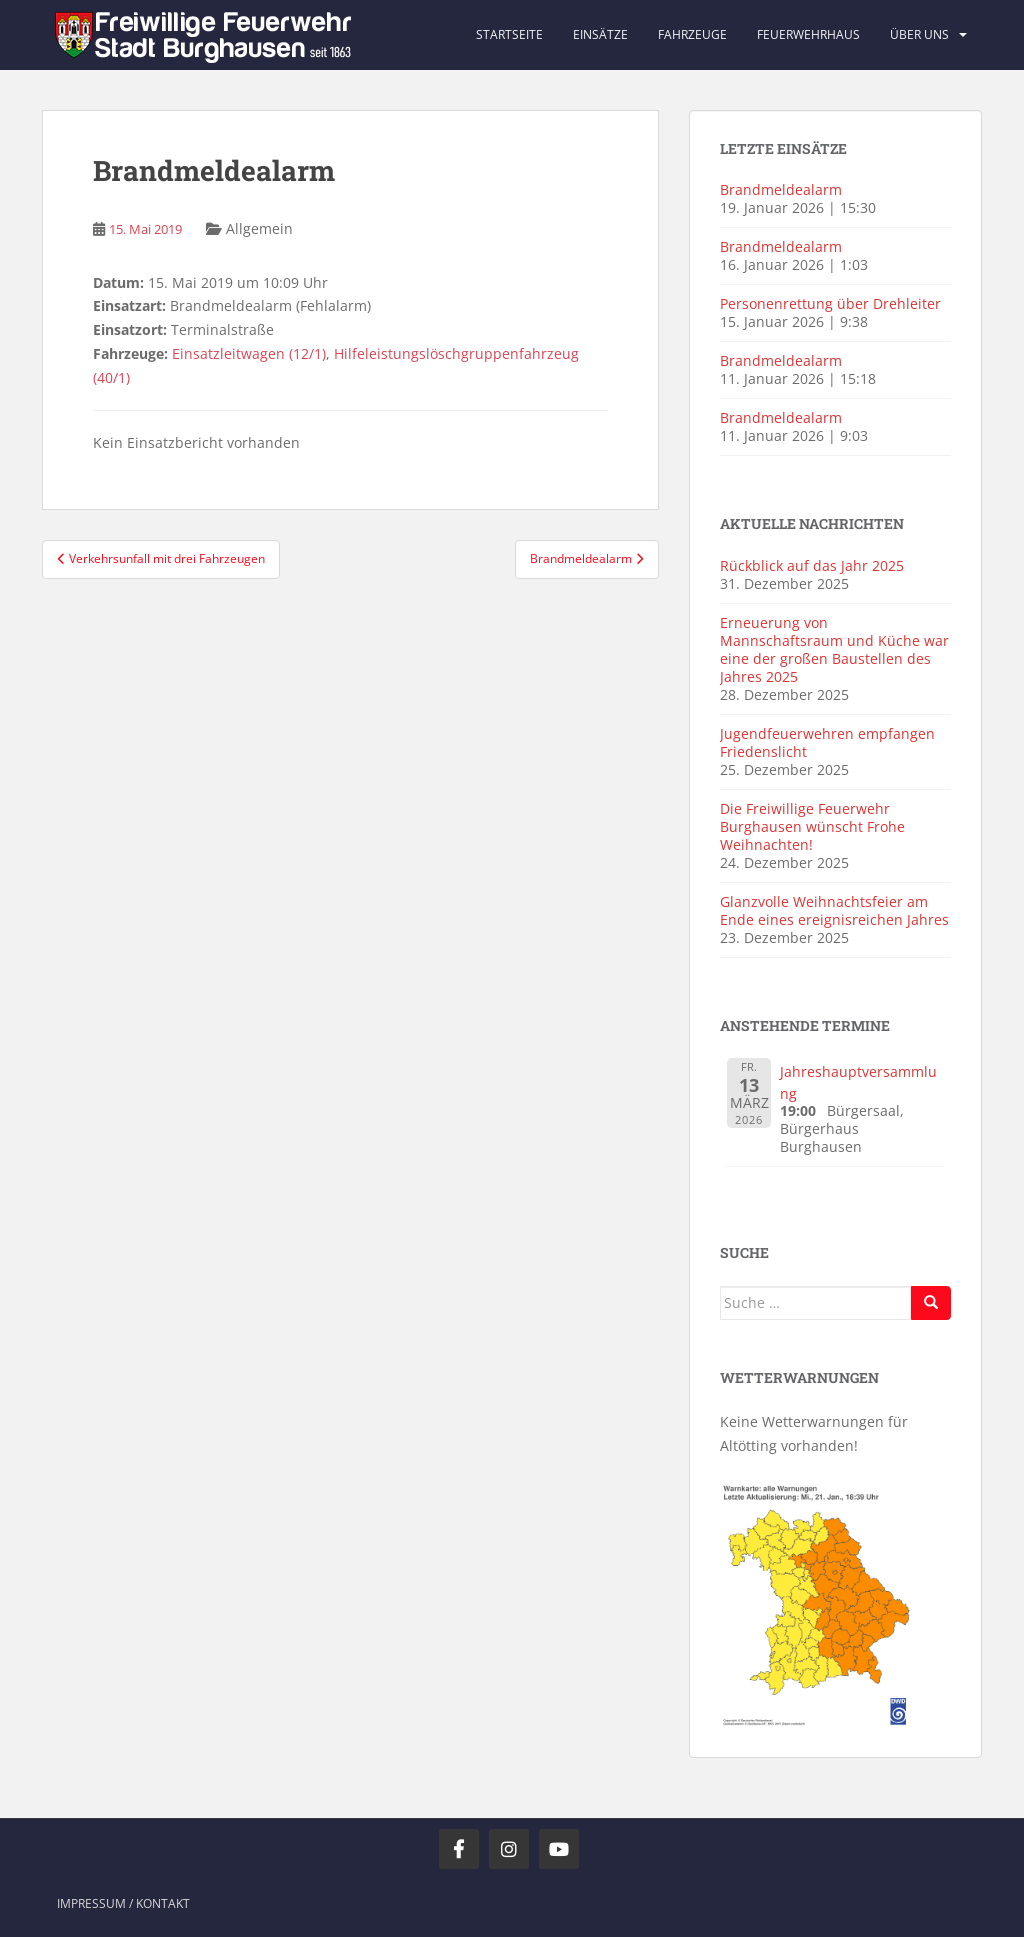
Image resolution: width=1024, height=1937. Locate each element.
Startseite (509, 34)
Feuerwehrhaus (808, 34)
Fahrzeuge (692, 34)
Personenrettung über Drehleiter (830, 303)
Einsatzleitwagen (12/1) (249, 353)
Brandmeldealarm (781, 189)
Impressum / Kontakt (123, 1903)
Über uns (919, 34)
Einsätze (600, 34)
